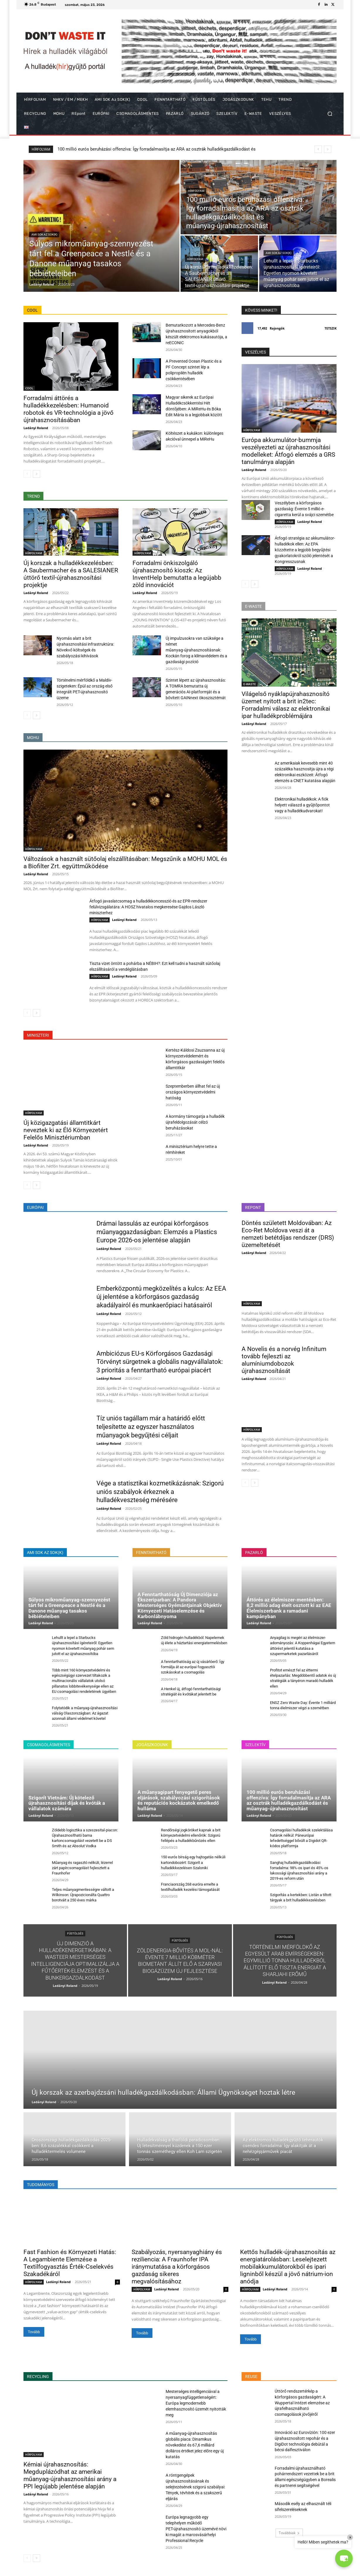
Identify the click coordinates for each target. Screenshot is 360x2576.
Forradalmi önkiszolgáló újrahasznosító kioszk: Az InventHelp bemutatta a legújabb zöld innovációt (177, 573)
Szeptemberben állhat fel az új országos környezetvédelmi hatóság (193, 1092)
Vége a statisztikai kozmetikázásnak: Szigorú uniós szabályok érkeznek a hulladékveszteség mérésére (160, 1492)
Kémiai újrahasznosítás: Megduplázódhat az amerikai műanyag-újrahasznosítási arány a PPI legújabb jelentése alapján (69, 2475)
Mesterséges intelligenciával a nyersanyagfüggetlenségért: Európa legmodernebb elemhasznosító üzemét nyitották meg (196, 2403)
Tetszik (331, 328)
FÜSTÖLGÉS (75, 1933)
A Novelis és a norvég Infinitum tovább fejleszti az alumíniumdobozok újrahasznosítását (284, 1359)
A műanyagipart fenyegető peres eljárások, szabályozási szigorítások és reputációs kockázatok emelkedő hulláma (178, 1800)
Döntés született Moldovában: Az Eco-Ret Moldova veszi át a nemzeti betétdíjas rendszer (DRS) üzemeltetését (288, 1233)
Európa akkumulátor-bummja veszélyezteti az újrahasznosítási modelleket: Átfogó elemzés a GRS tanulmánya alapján (288, 450)
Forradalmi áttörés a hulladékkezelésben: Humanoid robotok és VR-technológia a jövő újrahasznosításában (68, 409)
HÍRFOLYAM (196, 190)
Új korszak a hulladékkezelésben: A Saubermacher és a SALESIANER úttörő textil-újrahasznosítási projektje (70, 573)
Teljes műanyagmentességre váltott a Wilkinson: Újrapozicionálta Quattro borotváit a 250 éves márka (83, 1894)
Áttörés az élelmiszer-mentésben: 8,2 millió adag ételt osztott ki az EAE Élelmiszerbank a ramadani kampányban (289, 1608)
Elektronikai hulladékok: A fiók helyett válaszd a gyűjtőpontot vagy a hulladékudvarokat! (302, 805)
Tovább (34, 2332)
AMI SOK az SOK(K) (44, 234)
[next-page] (36, 474)
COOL (29, 388)
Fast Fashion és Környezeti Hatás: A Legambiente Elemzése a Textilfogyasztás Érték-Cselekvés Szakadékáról (69, 2263)
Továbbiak (289, 2532)
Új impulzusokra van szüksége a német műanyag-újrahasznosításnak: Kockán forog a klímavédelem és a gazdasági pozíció (196, 650)
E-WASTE (249, 684)
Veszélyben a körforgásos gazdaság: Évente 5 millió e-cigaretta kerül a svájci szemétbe (304, 509)
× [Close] (350, 2537)
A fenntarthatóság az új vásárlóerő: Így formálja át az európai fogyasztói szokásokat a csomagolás (192, 1666)
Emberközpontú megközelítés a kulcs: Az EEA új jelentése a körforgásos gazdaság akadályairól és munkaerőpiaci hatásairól (161, 1297)
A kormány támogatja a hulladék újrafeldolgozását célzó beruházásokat (195, 1122)
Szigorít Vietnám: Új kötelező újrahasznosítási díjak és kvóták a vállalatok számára (66, 1803)
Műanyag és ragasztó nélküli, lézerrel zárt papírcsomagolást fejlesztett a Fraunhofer (82, 1867)
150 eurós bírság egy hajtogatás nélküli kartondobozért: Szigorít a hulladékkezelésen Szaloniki (193, 1862)
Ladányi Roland (35, 428)
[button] (330, 114)
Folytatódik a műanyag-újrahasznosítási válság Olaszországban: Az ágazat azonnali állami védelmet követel (85, 1713)
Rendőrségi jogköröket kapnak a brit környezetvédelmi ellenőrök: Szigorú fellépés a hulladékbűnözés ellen (190, 1835)
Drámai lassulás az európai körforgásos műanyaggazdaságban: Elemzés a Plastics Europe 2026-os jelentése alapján (156, 1232)
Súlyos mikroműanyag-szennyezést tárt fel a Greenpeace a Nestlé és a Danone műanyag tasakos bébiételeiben (165, 149)
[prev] (318, 149)
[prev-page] (27, 474)
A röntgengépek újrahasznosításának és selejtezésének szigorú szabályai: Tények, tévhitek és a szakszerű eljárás (195, 2487)
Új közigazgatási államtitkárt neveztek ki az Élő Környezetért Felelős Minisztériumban (65, 1130)
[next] (327, 149)
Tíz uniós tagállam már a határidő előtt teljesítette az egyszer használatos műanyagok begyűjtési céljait (150, 1427)
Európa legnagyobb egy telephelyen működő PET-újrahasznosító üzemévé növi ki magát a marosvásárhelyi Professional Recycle (196, 2529)
